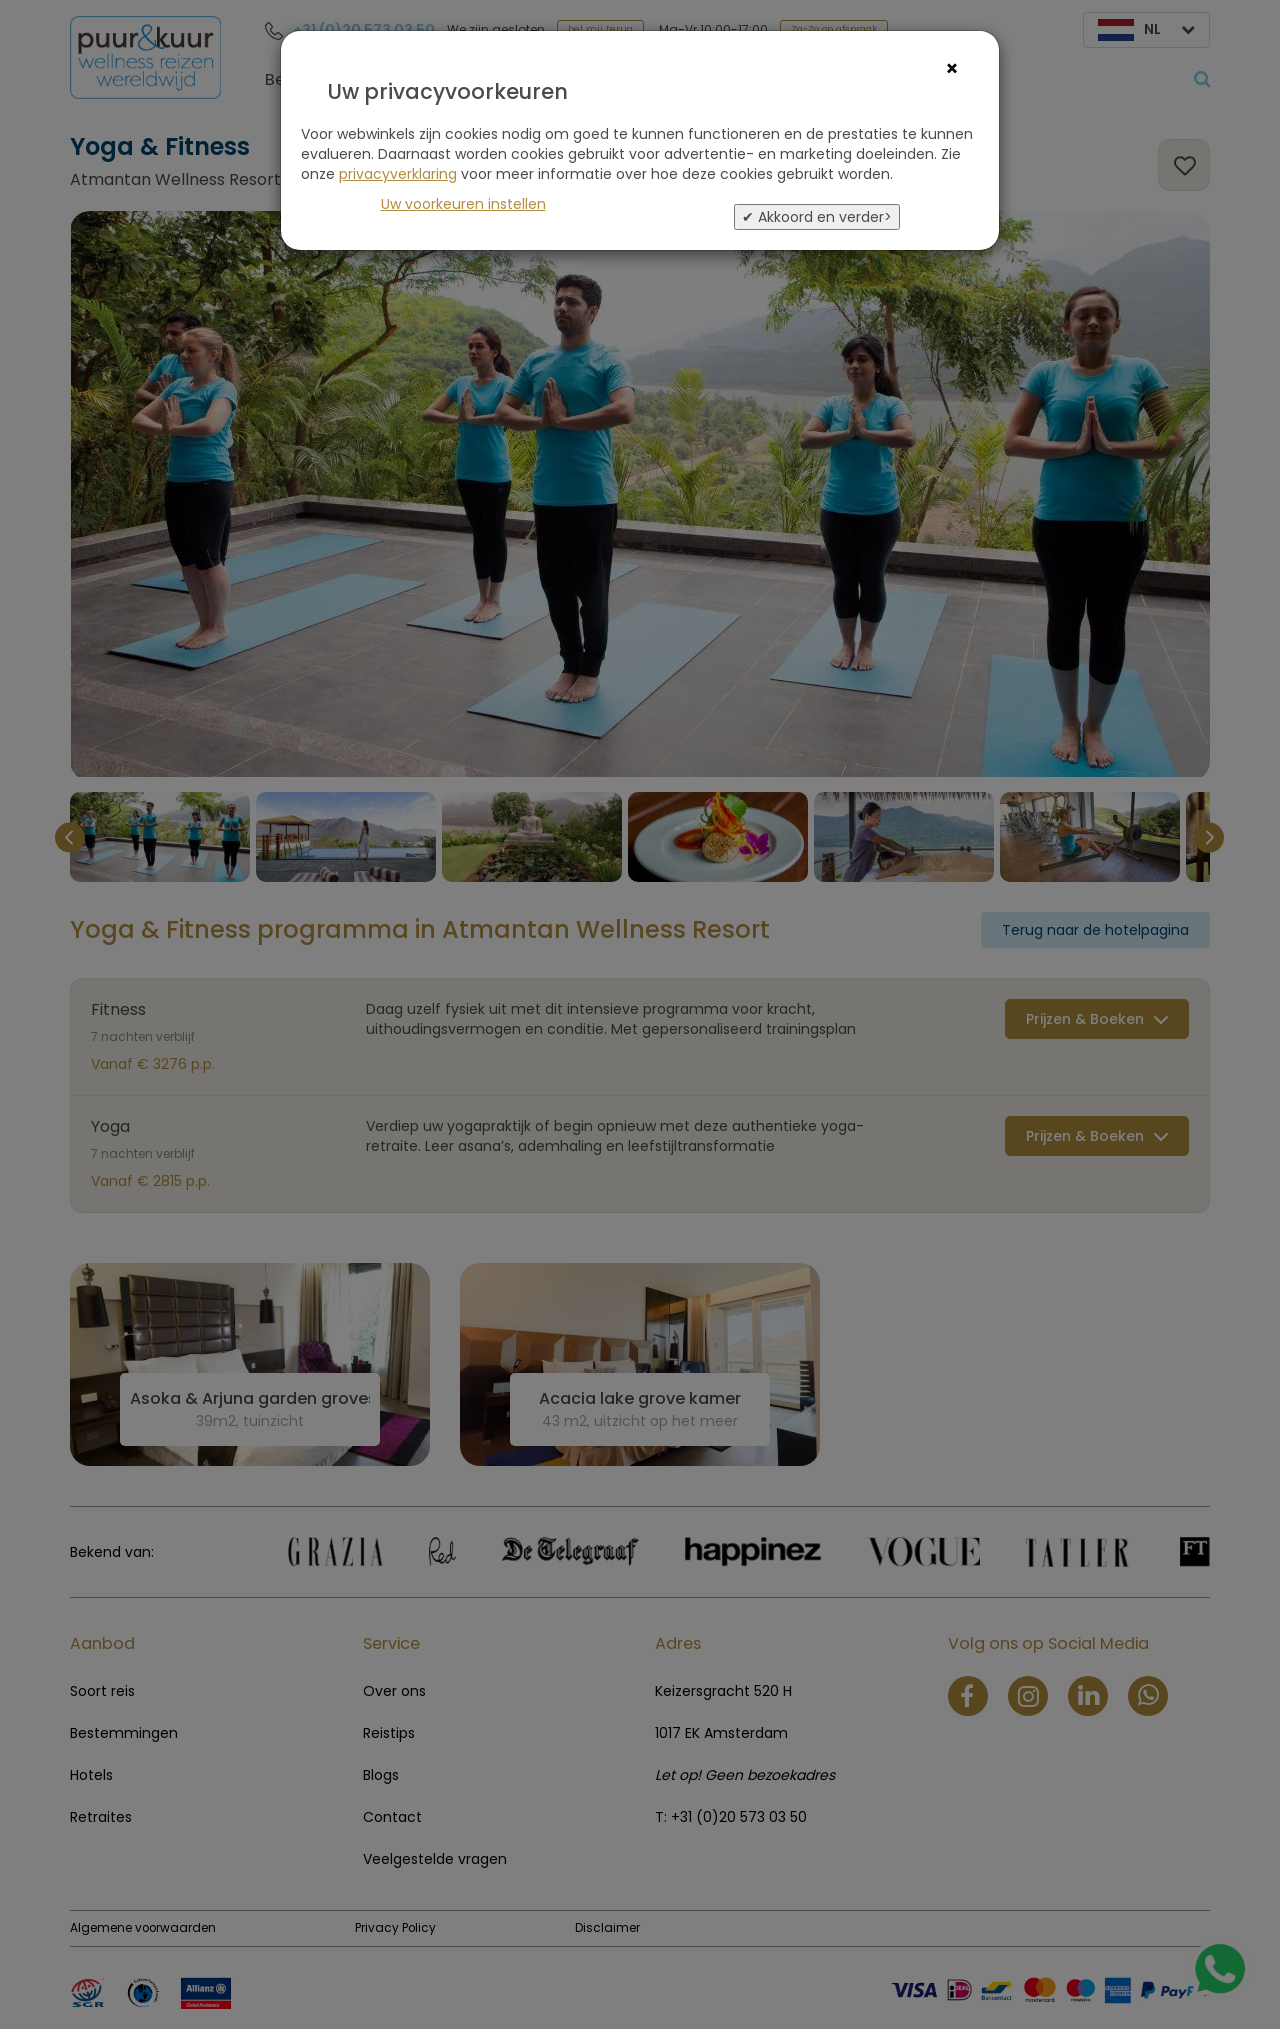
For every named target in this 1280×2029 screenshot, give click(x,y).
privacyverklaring (398, 174)
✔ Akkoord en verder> (817, 217)
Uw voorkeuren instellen (463, 204)
